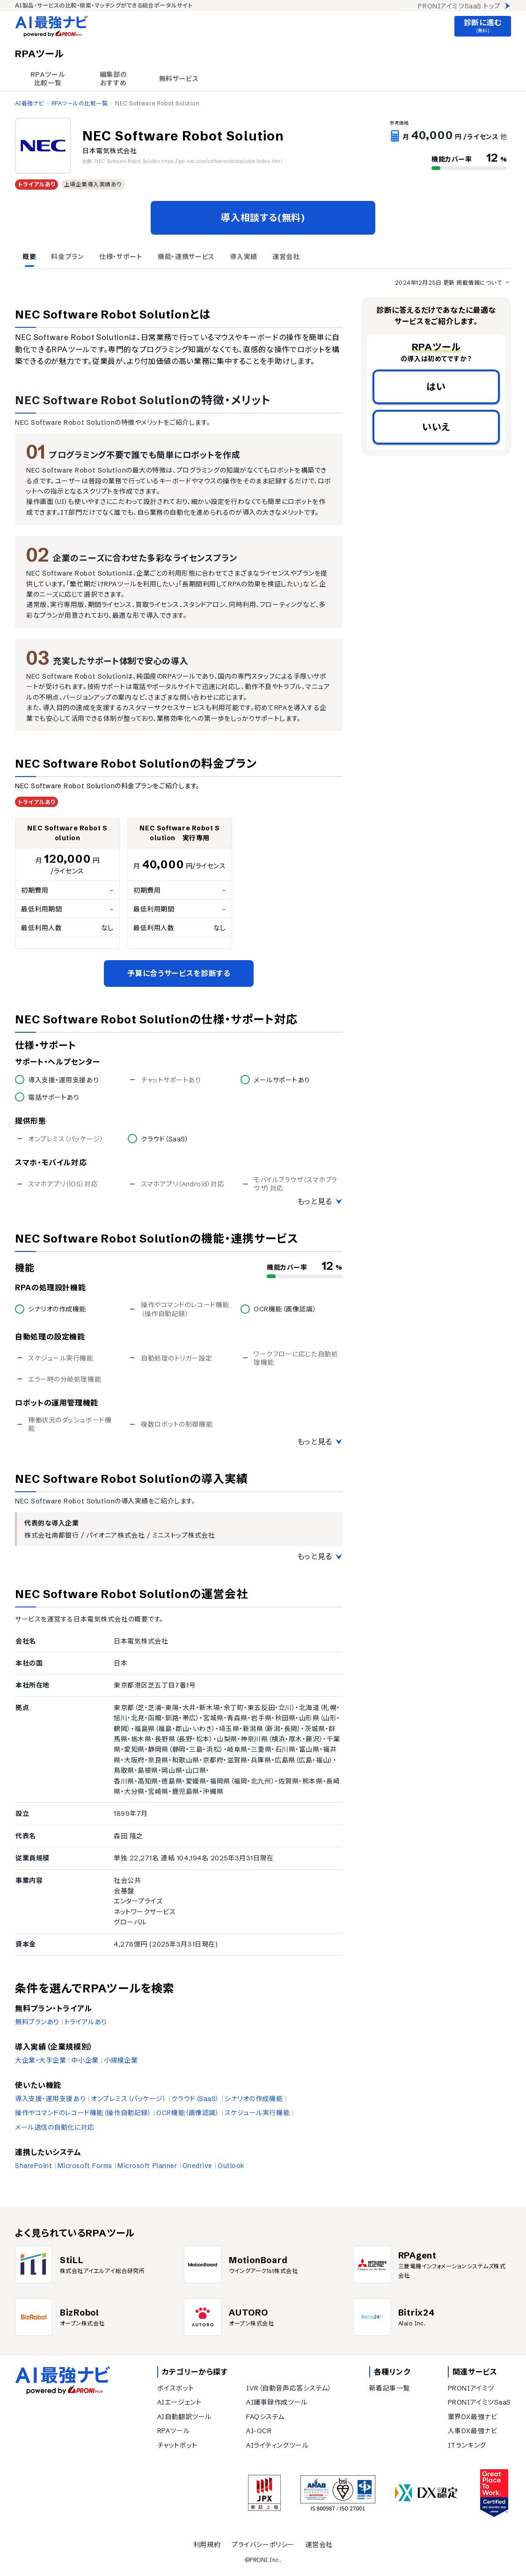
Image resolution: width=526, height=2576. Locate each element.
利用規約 (206, 2544)
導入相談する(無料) (263, 217)
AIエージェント (179, 2402)
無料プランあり (37, 2022)
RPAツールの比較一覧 (79, 103)
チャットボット (177, 2445)
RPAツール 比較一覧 (47, 78)
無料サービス (178, 78)
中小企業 (84, 2060)
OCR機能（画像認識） (187, 2113)
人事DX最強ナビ (472, 2431)
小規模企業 (121, 2060)
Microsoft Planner (147, 2165)
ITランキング (467, 2445)
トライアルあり (86, 2022)
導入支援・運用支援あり (50, 2099)
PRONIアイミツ (471, 2388)
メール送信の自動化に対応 (55, 2127)
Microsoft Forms (85, 2165)
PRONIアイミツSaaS (479, 2402)
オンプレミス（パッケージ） (128, 2099)
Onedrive (197, 2165)
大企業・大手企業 (40, 2060)
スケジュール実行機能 (257, 2113)
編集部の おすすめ (113, 78)
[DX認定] (426, 2493)
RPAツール (173, 2431)
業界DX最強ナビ (472, 2417)
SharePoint (33, 2165)
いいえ (436, 427)
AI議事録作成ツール (276, 2402)
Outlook (231, 2165)
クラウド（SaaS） (195, 2099)
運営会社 (319, 2544)
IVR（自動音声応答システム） (288, 2388)
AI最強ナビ (29, 103)
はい (436, 386)
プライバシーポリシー (263, 2544)
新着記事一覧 (389, 2388)
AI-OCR (258, 2431)
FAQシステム (265, 2417)
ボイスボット (175, 2388)
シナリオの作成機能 (254, 2099)
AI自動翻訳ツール (184, 2417)
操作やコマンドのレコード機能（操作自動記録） (83, 2113)
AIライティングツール (277, 2445)
